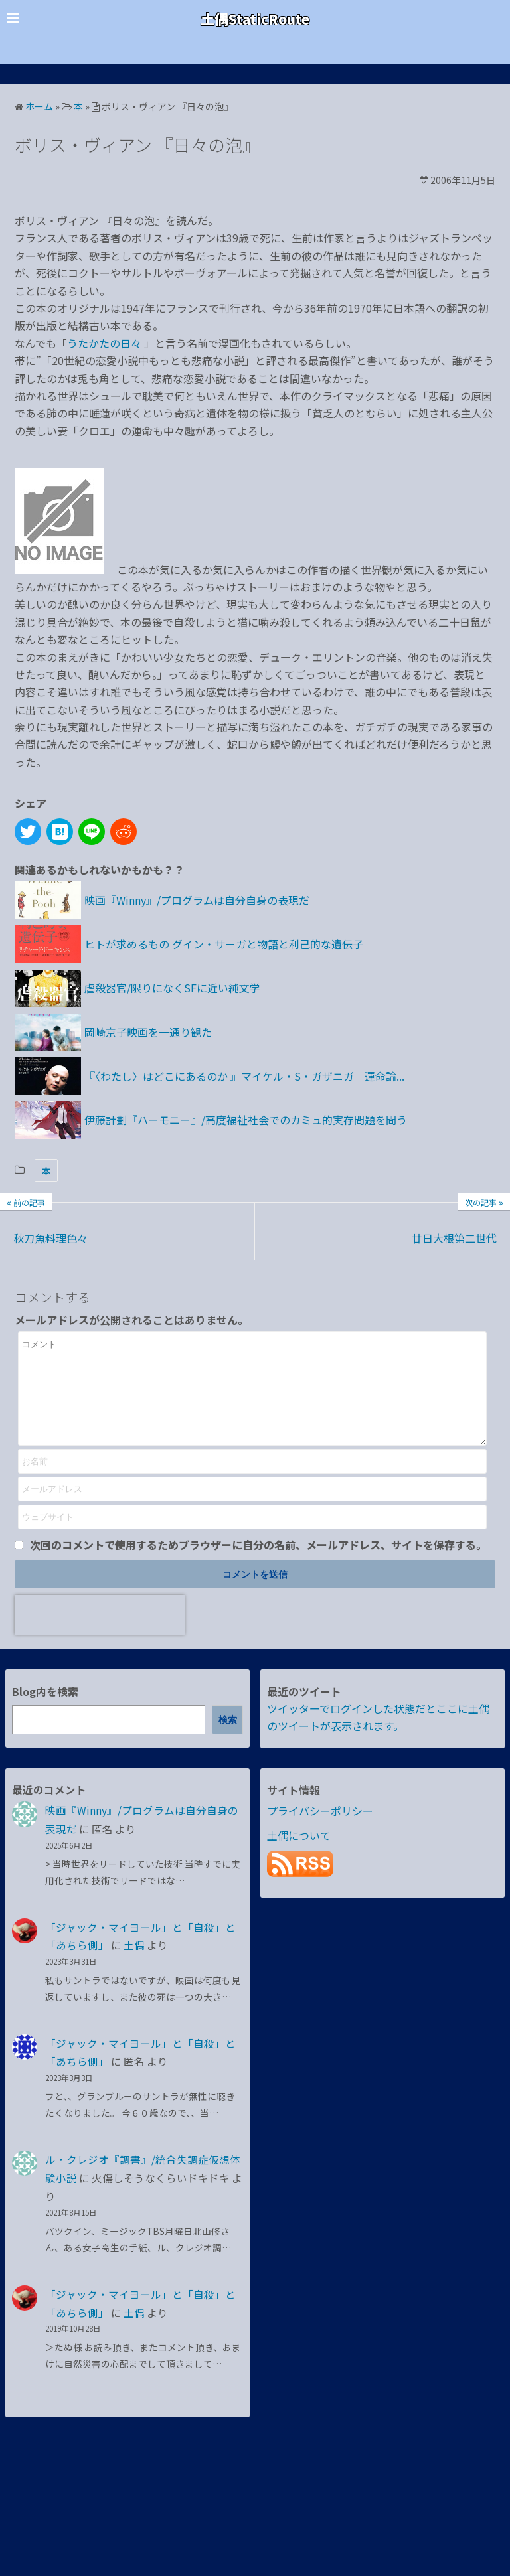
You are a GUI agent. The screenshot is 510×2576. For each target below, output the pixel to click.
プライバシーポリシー (320, 1831)
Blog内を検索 (45, 1711)
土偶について (299, 1855)
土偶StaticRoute (255, 17)
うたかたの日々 (105, 343)
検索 (227, 1739)
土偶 (134, 1964)
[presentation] (100, 1635)
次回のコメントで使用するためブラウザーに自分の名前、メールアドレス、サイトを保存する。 (258, 1564)
